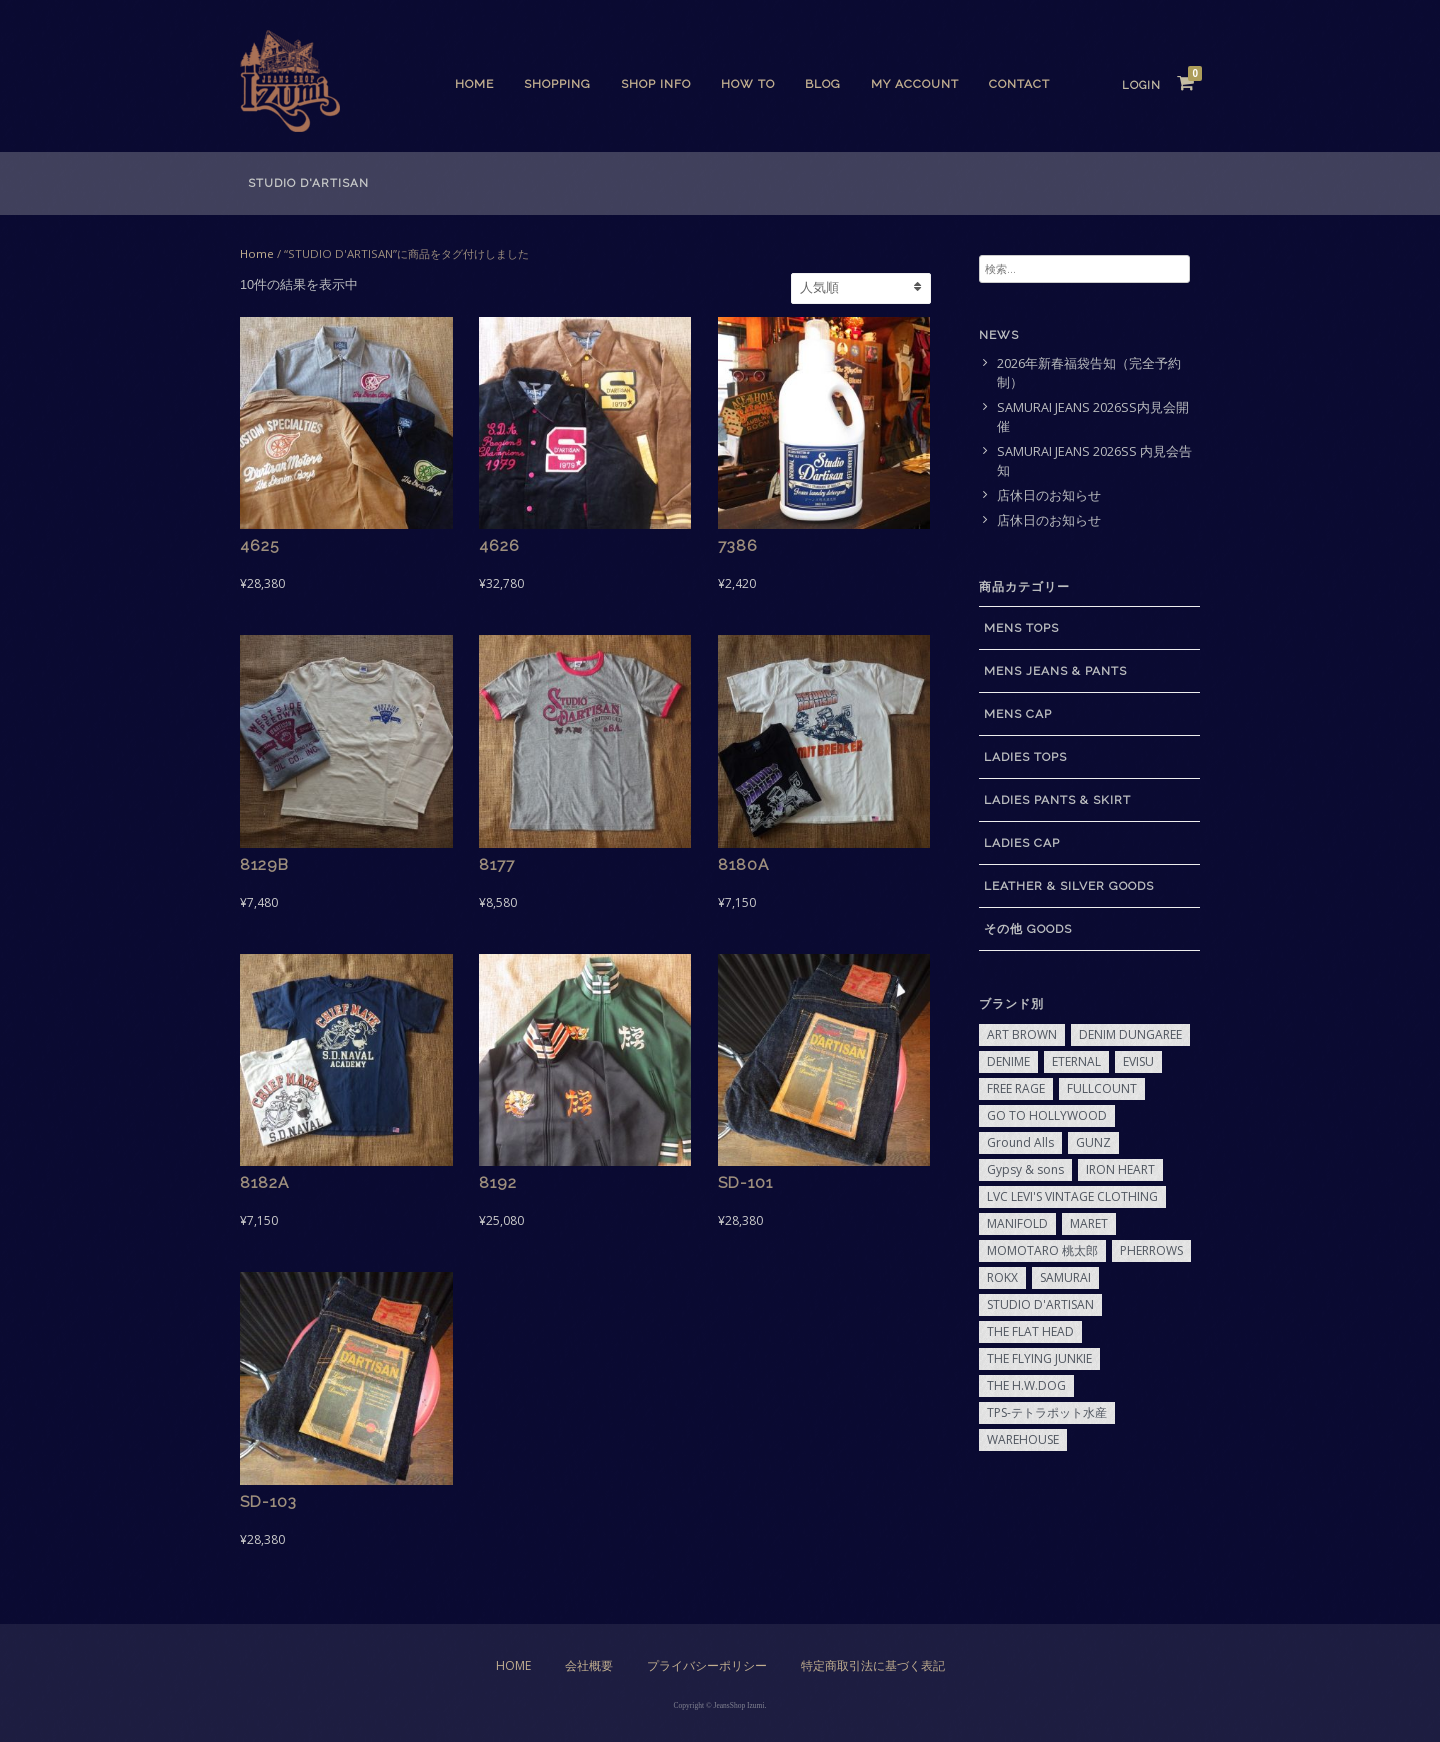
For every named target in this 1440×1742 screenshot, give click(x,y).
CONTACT (1019, 84)
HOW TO (748, 84)
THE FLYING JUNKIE (1039, 1358)
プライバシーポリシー (707, 1665)
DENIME (1008, 1061)
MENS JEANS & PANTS (1055, 671)
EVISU (1138, 1061)
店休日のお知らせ (1049, 495)
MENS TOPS (1021, 628)
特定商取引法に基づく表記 (873, 1665)
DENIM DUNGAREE (1130, 1034)
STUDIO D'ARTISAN (1040, 1304)
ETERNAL (1076, 1061)
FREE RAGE (1016, 1088)
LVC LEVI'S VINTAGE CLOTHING (1072, 1196)
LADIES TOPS (1025, 757)
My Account (915, 84)
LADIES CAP (1022, 843)
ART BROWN (1022, 1034)
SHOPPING (557, 84)
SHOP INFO (656, 84)
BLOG (823, 84)
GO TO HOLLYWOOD (1047, 1115)
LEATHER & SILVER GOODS (1069, 886)
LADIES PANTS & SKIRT (1057, 800)
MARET (1089, 1223)
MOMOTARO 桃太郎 (1042, 1250)
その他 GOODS (1028, 929)
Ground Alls (1020, 1142)
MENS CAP (1018, 714)
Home (474, 84)
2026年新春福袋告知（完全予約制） (1089, 373)
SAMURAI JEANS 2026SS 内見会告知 (1094, 461)
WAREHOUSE (1023, 1439)
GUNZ (1093, 1142)
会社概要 (589, 1665)
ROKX (1002, 1277)
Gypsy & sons (1025, 1169)
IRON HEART (1120, 1169)
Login (1141, 85)
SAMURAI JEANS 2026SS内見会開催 (1093, 417)
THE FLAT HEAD (1030, 1331)
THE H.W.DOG (1026, 1385)
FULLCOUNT (1102, 1088)
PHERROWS (1151, 1250)
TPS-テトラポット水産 (1047, 1412)
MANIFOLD (1017, 1223)
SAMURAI (1065, 1277)
